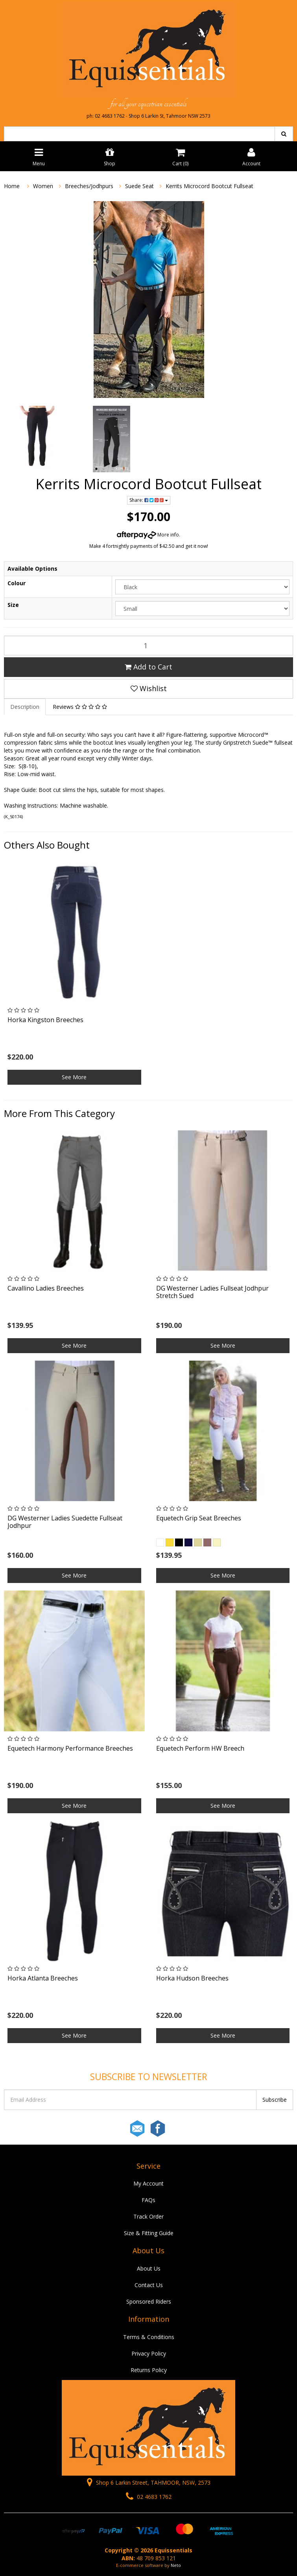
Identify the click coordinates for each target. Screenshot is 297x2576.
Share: (148, 500)
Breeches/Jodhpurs (89, 186)
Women (43, 186)
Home (12, 186)
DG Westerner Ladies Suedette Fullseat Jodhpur (64, 1522)
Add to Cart (148, 666)
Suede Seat (139, 186)
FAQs (148, 2200)
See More (74, 1077)
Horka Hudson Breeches (192, 1978)
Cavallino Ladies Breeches (45, 1288)
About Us (148, 2268)
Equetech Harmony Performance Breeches (70, 1748)
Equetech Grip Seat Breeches (198, 1518)
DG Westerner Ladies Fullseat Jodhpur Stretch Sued (212, 1292)
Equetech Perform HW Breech (200, 1748)
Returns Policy (149, 2370)
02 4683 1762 (149, 2496)
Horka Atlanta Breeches (42, 1978)
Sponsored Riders (148, 2301)
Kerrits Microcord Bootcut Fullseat (209, 186)
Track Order (148, 2216)
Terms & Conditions (148, 2337)
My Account (148, 2183)
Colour (16, 583)
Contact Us (149, 2285)
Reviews (80, 706)
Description (24, 706)
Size (13, 604)
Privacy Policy (148, 2353)
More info (148, 534)
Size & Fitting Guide (148, 2233)
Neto (176, 2565)
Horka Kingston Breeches (45, 1019)
